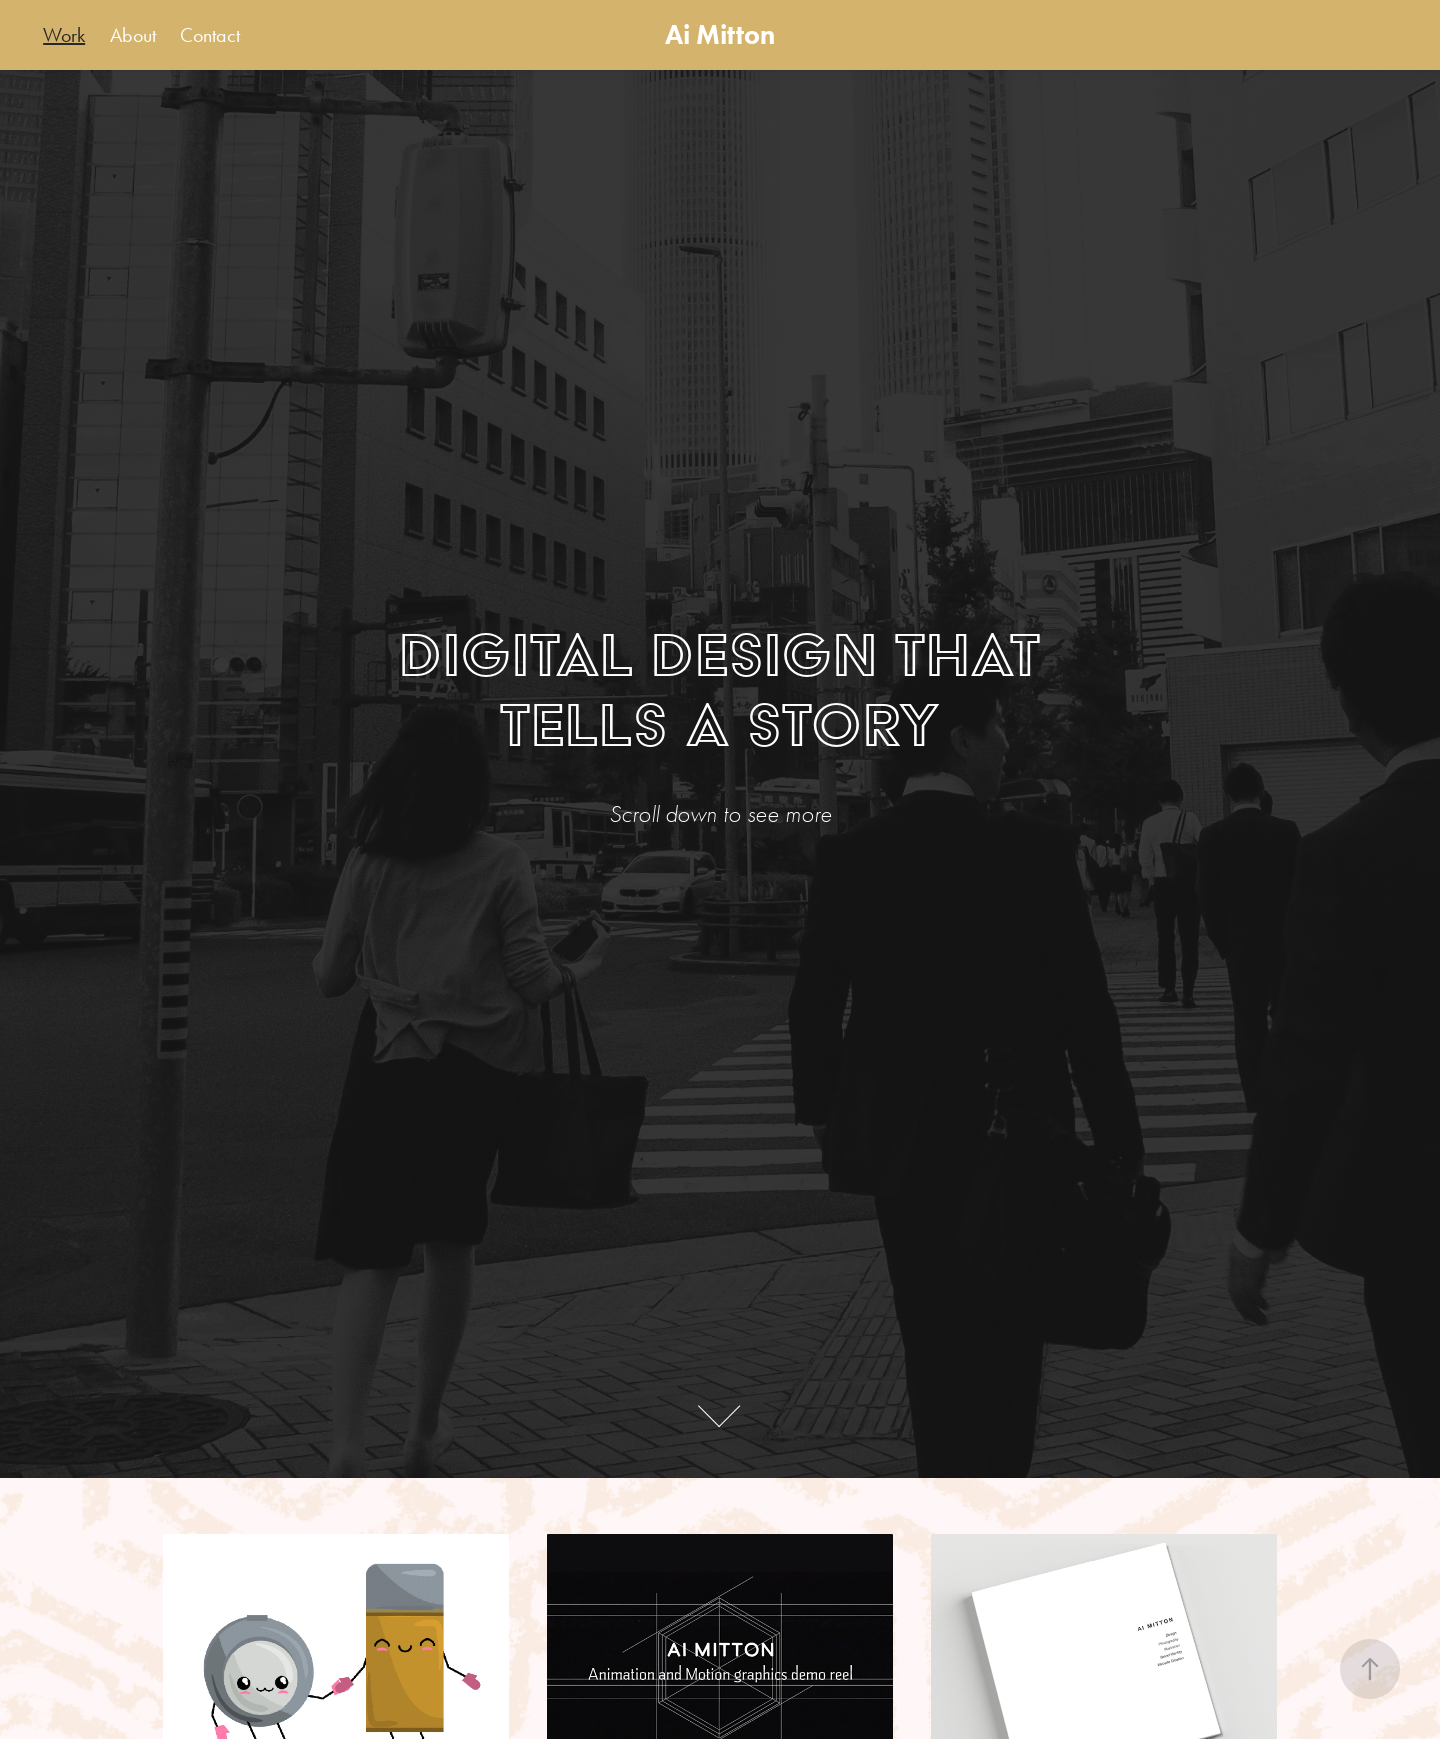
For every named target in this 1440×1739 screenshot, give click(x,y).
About (133, 35)
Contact (210, 35)
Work (64, 35)
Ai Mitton (720, 34)
